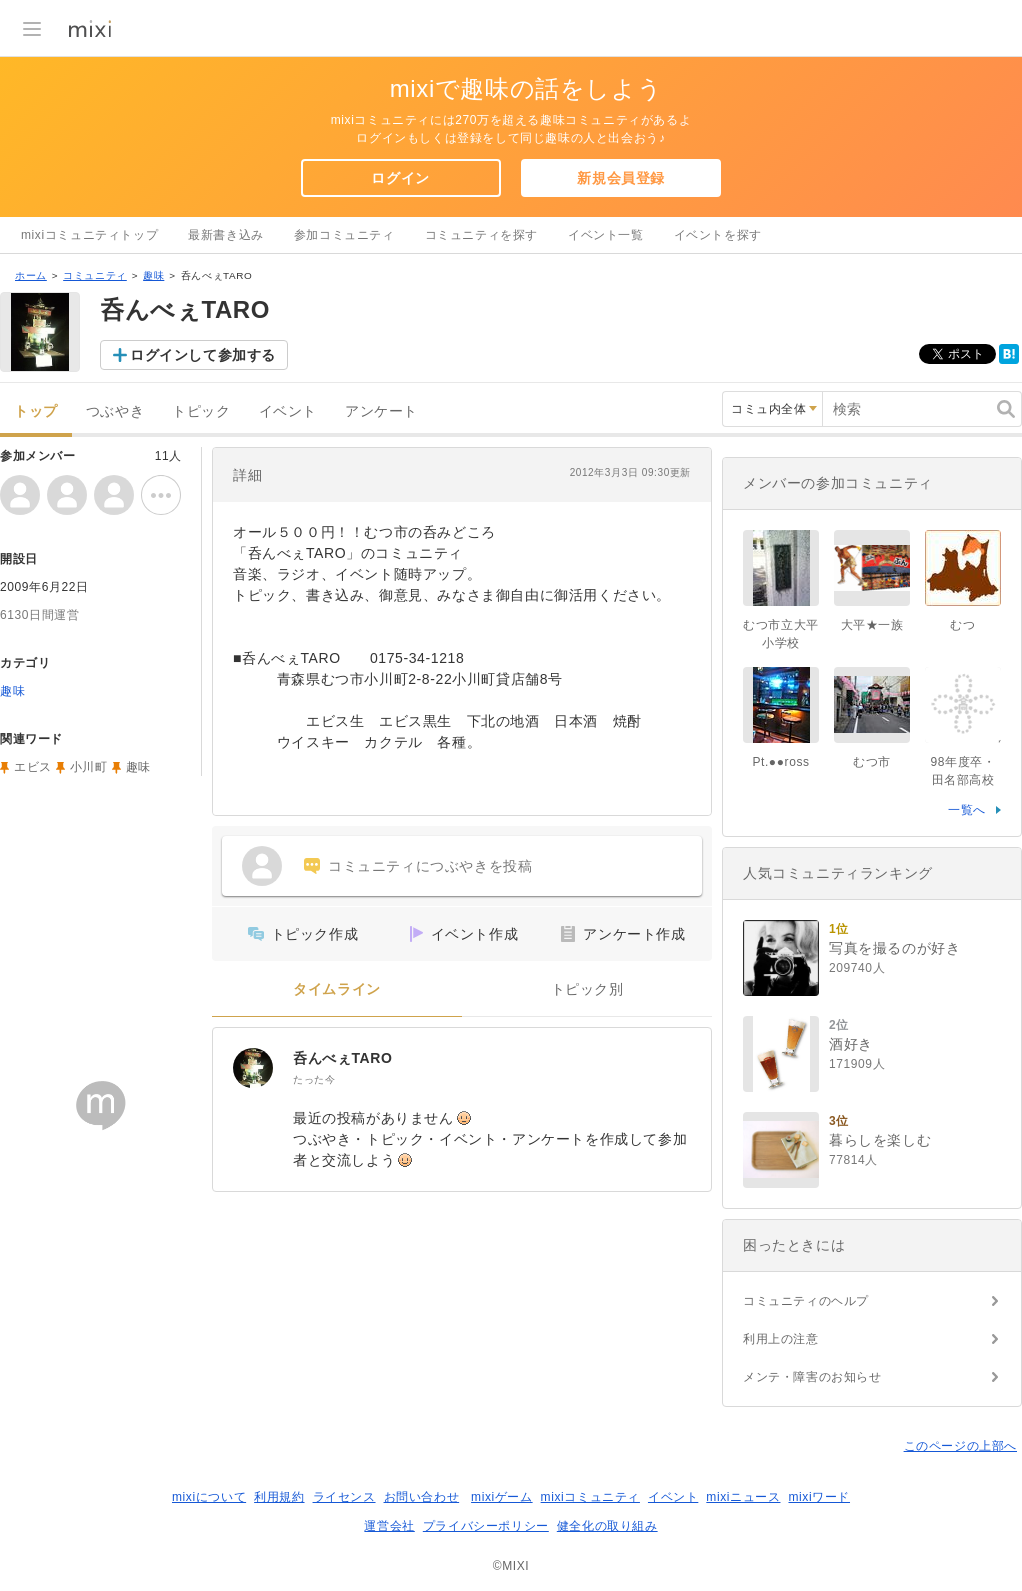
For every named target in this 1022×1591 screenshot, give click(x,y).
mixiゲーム (502, 1497)
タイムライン (337, 989)
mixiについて (209, 1497)
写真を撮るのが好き (894, 948)
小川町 (89, 767)
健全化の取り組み (607, 1526)
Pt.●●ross (780, 762)
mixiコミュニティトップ (89, 235)
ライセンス (344, 1497)
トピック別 (587, 989)
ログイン (400, 178)
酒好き (851, 1044)
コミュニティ (95, 275)
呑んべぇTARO (342, 1058)
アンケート (381, 411)
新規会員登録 (621, 178)
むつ (962, 625)
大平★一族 (872, 625)
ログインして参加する (203, 355)
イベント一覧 (606, 235)
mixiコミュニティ (590, 1497)
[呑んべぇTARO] (253, 1068)
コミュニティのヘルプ (806, 1301)
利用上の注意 (781, 1339)
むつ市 (872, 762)
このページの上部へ (960, 1446)
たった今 (314, 1079)
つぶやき (115, 411)
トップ (36, 411)
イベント (288, 411)
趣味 (153, 275)
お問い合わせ (422, 1497)
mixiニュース (743, 1497)
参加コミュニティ (344, 235)
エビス (33, 767)
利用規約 (279, 1497)
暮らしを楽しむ (880, 1140)
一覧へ (967, 810)
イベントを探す (718, 235)
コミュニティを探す (481, 235)
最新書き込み (226, 235)
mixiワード (819, 1497)
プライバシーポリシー (486, 1526)
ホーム (31, 275)
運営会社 (389, 1526)
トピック (201, 411)
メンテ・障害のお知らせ (812, 1377)
